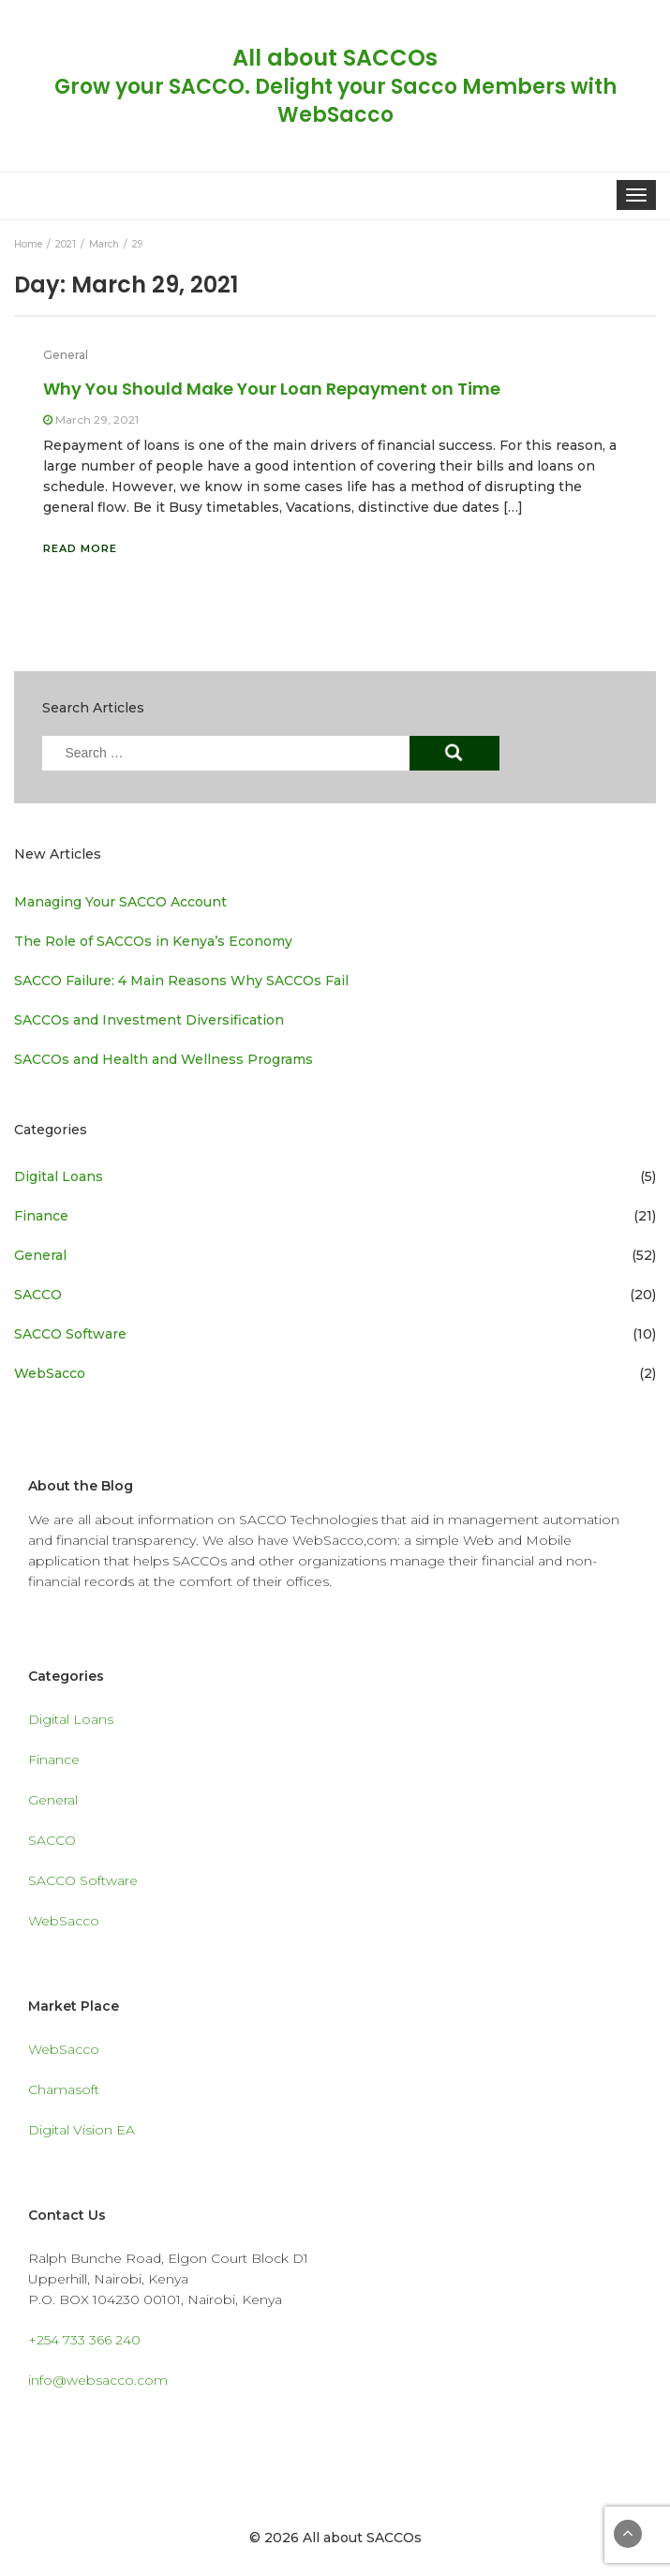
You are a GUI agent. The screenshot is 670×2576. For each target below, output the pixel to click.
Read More (80, 548)
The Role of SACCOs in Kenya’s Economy (153, 941)
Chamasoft (63, 2089)
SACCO (38, 1294)
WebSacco (49, 1373)
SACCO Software (70, 1333)
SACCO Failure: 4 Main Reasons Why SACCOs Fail (181, 980)
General (65, 355)
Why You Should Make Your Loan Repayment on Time (271, 388)
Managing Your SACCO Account (120, 901)
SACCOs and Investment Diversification (149, 1019)
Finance (41, 1215)
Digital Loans (58, 1176)
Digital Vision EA (81, 2129)
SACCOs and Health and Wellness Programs (163, 1059)
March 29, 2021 (97, 419)
